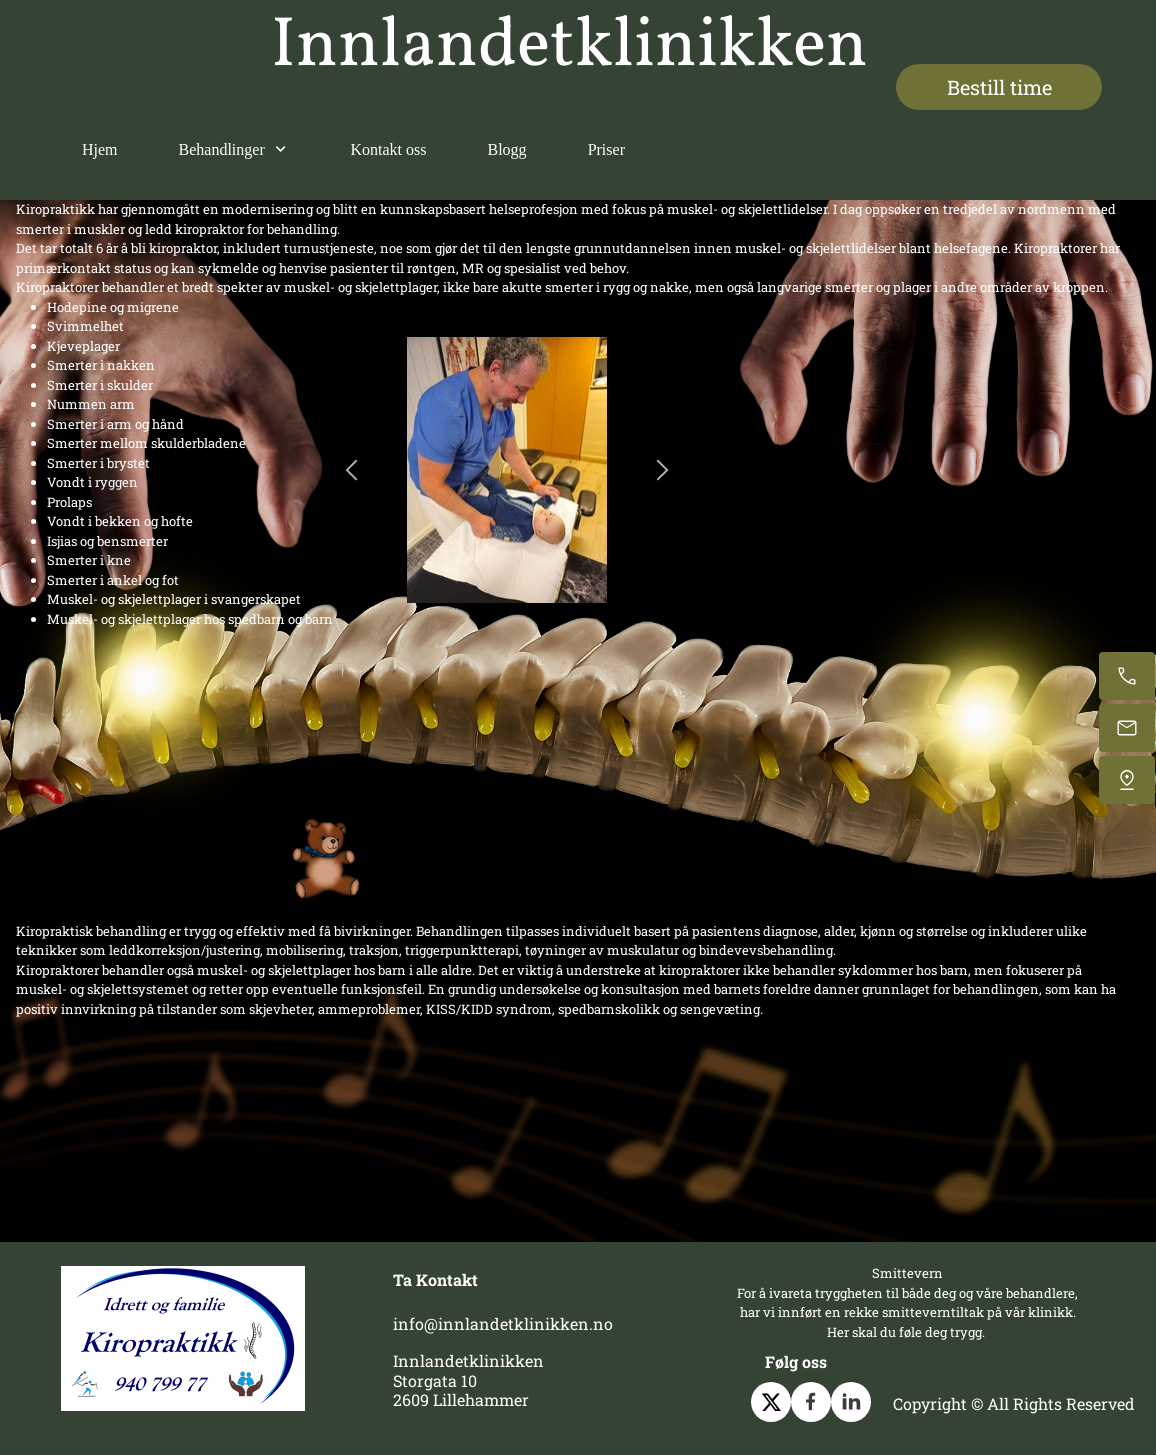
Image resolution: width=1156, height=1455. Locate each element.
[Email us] (1127, 728)
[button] (351, 470)
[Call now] (1127, 676)
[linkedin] (851, 1402)
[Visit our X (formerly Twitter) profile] (771, 1402)
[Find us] (1127, 780)
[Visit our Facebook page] (811, 1402)
